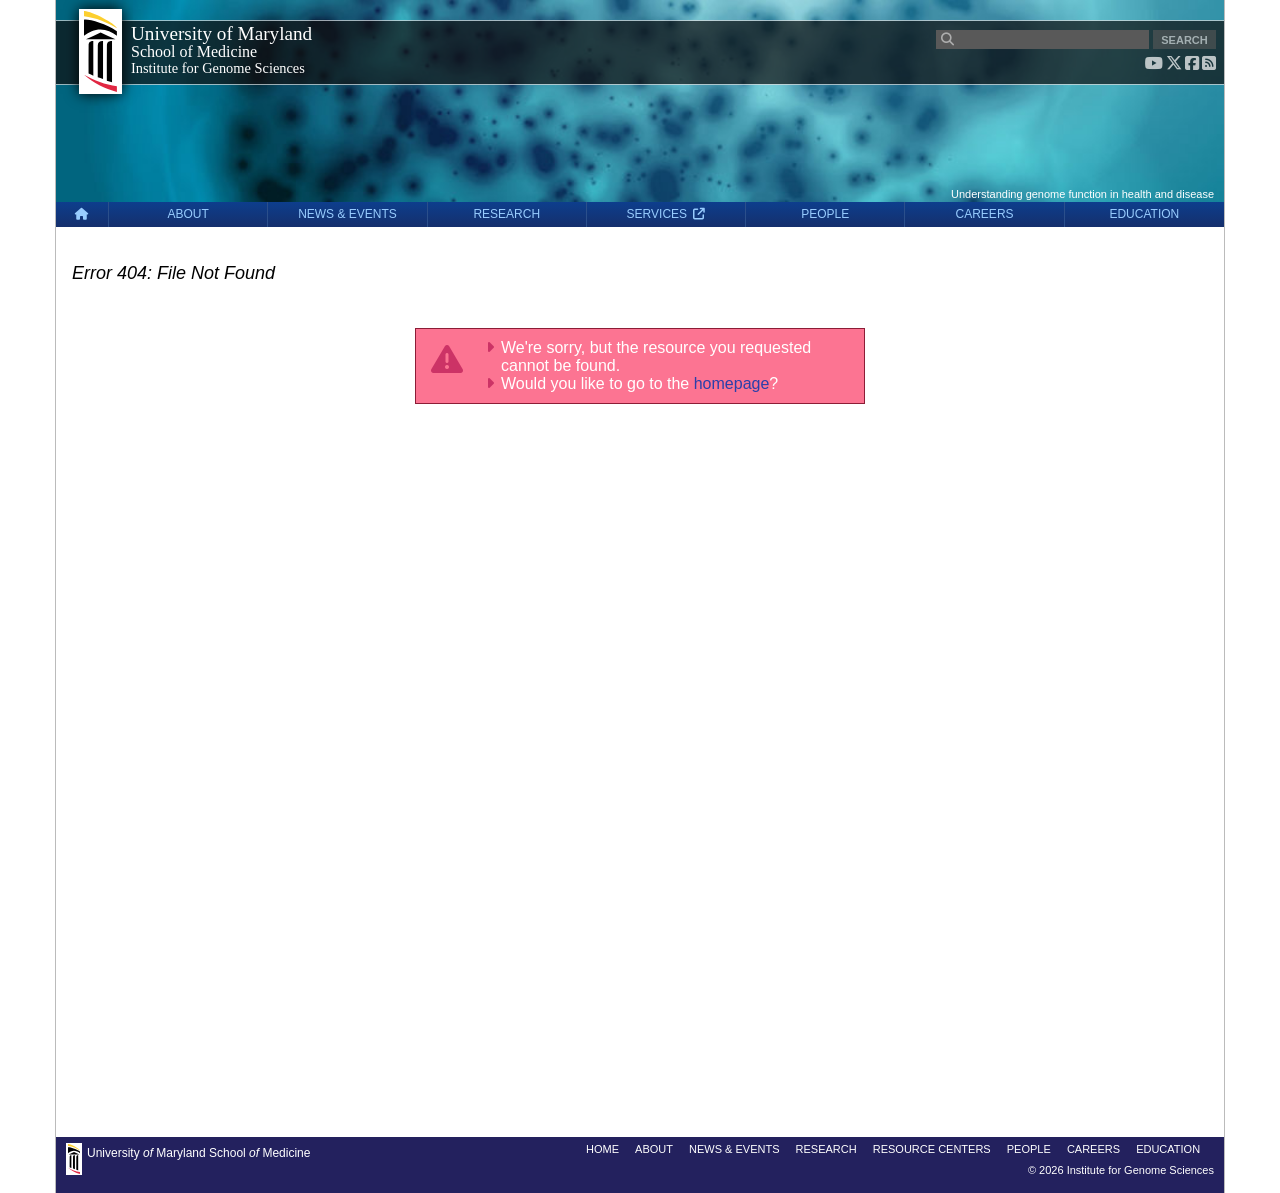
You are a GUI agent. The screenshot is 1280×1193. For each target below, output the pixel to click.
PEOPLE (825, 214)
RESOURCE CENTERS (932, 1149)
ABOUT (188, 214)
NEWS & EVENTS (347, 214)
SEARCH (1184, 40)
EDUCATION (1144, 214)
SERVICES (666, 214)
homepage (732, 383)
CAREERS (985, 214)
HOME (602, 1149)
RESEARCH (506, 214)
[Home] (82, 214)
